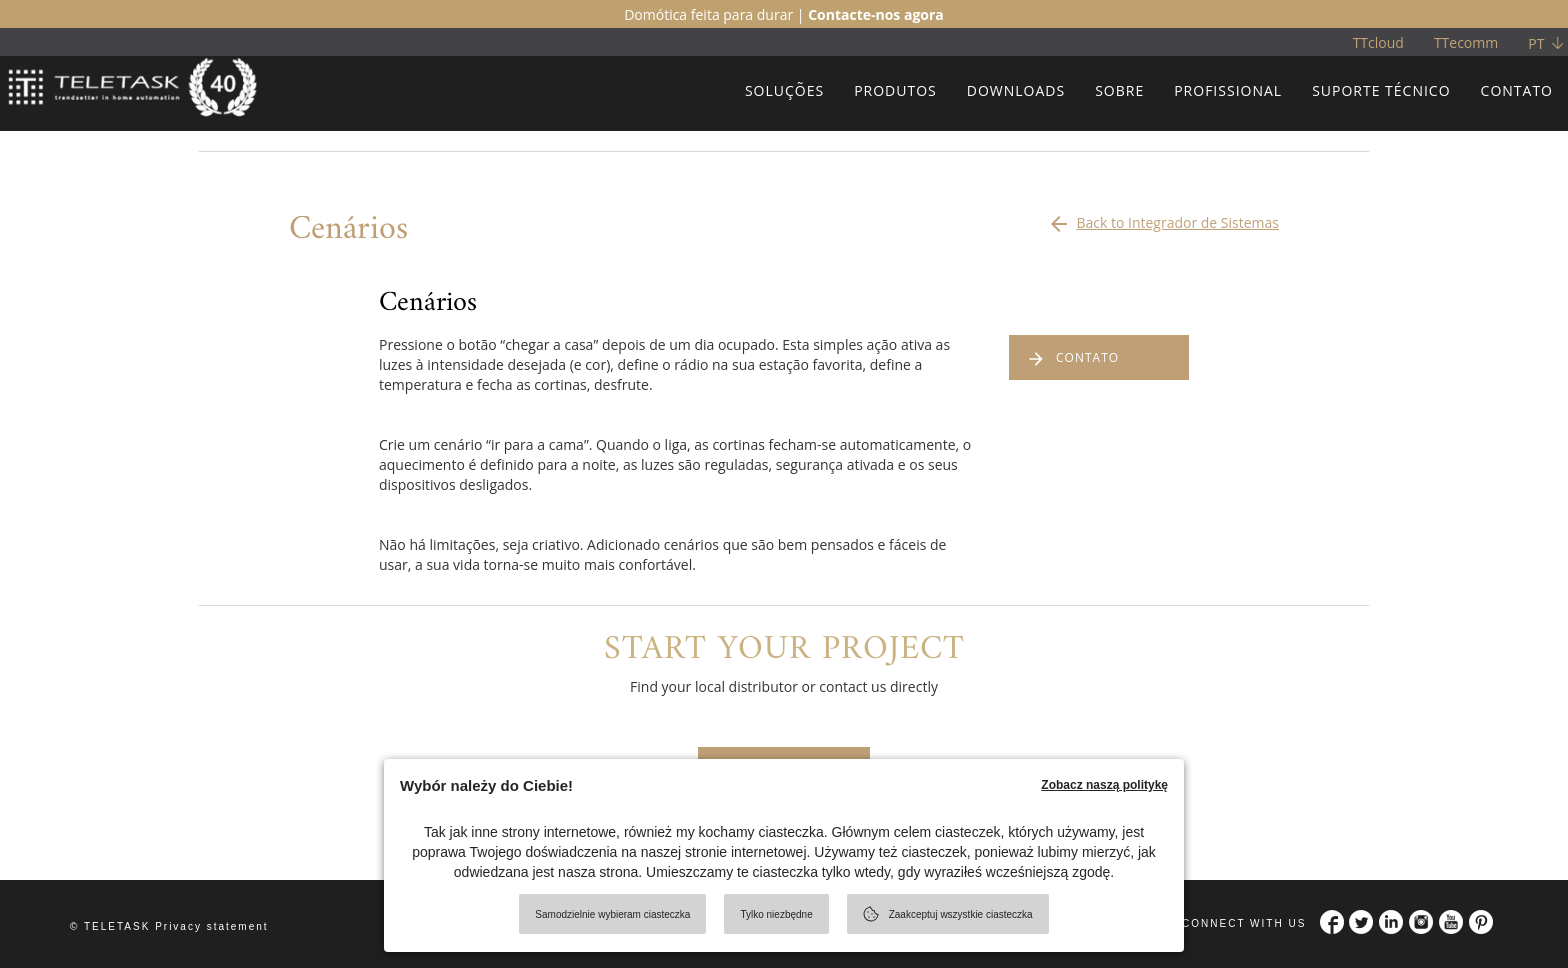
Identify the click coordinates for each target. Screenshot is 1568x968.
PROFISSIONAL (1228, 90)
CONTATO (1517, 90)
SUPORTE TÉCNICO (1381, 90)
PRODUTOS (895, 90)
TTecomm (1466, 42)
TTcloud (1378, 42)
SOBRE (1119, 90)
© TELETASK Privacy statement (169, 926)
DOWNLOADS (1016, 90)
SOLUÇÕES (784, 90)
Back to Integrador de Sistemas (1163, 218)
